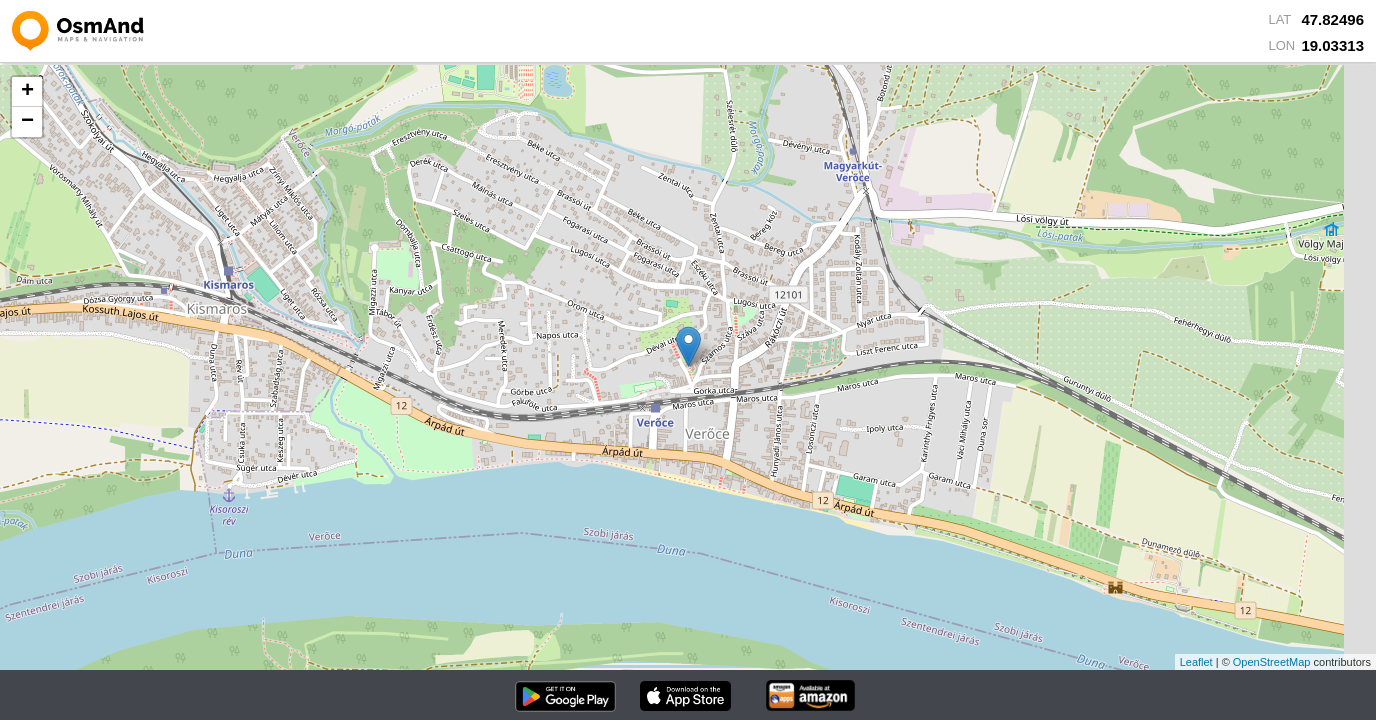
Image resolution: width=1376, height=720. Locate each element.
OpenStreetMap (1272, 662)
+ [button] (27, 92)
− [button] (27, 122)
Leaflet (1196, 662)
